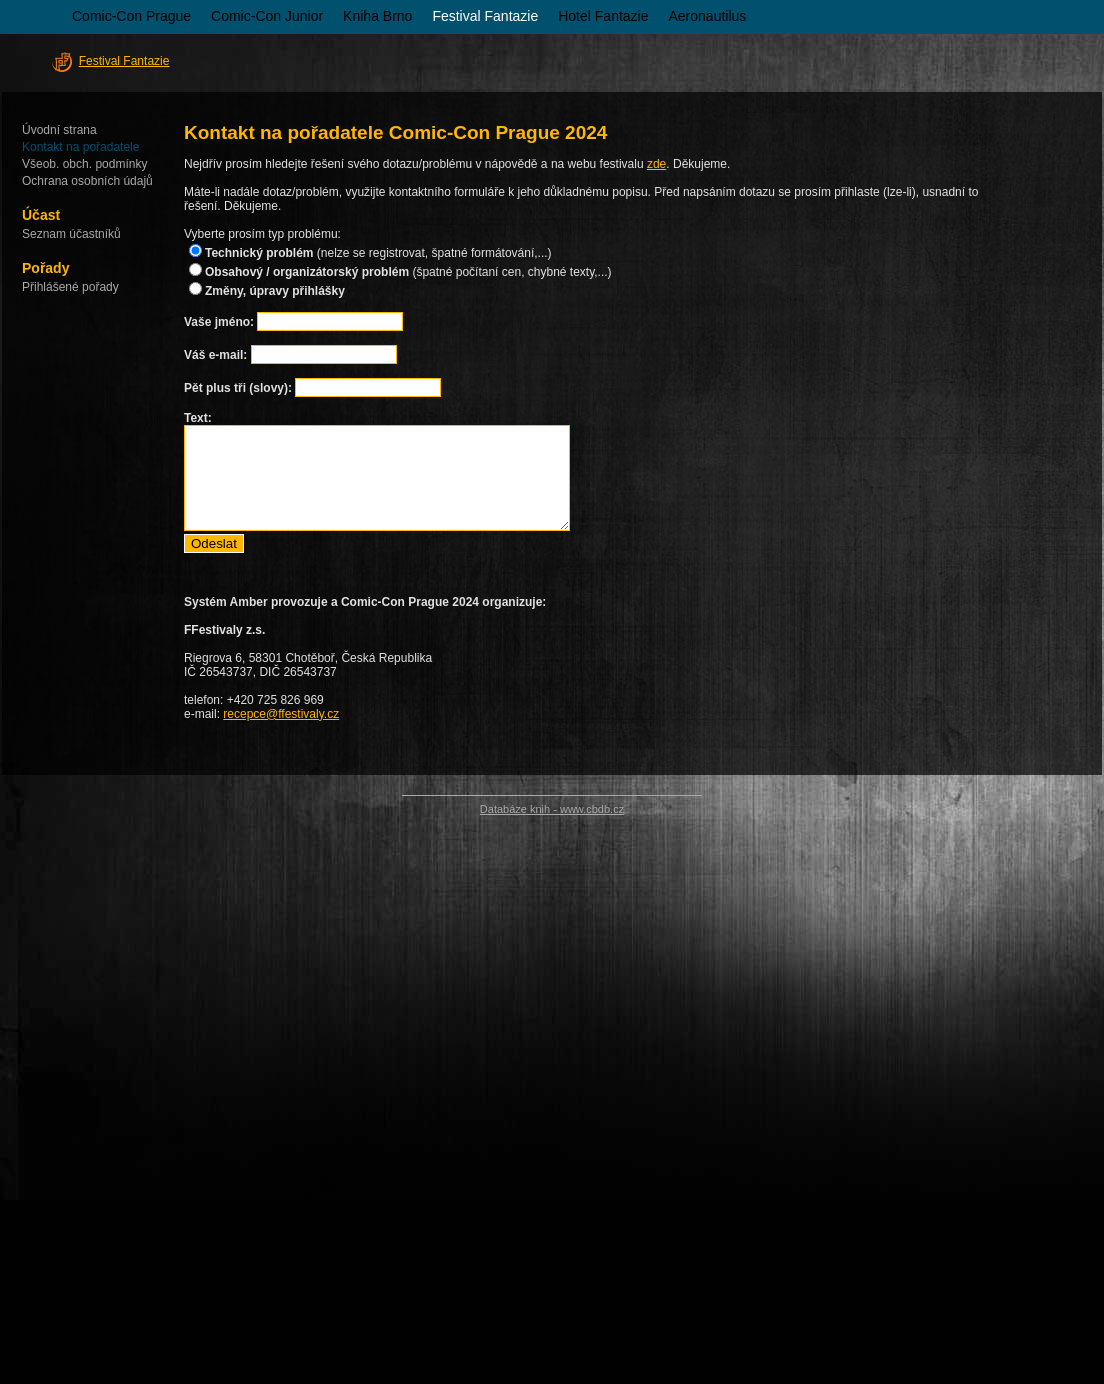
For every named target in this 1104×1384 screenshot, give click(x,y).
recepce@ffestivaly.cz (281, 714)
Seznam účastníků (71, 234)
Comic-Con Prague (131, 16)
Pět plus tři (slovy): (238, 388)
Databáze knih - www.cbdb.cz (552, 809)
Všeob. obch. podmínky (84, 164)
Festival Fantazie (485, 16)
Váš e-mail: (215, 355)
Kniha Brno (377, 16)
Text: (198, 418)
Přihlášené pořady (70, 287)
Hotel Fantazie (603, 16)
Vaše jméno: (220, 322)
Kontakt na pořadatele (80, 147)
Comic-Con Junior (267, 16)
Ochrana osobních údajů (87, 181)
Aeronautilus (708, 16)
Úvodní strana (59, 130)
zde (656, 164)
